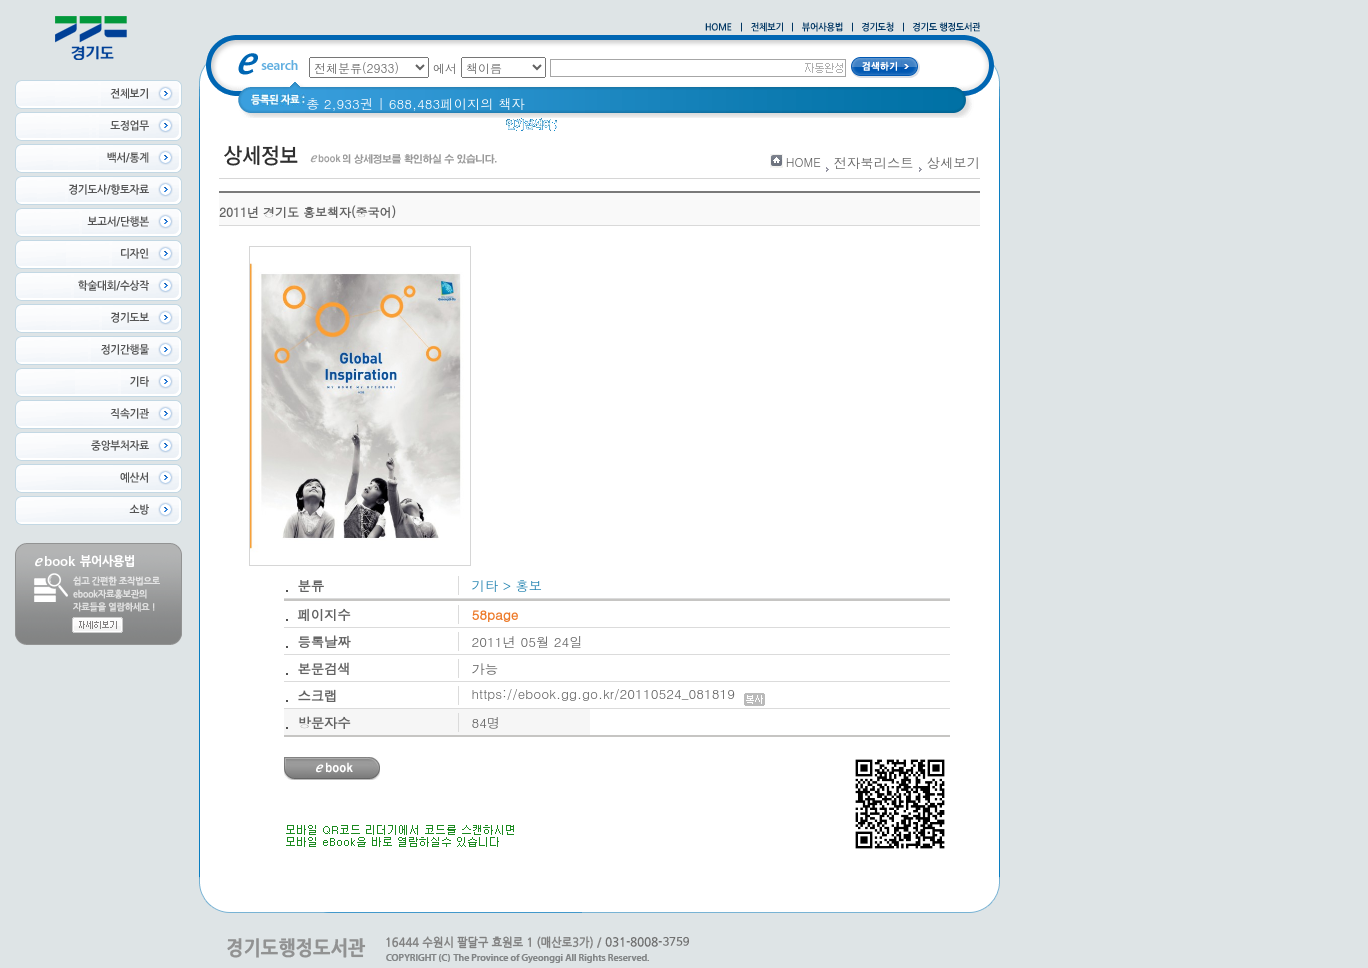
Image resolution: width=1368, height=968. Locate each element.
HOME (803, 161)
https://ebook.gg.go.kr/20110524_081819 (618, 693)
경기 (639, 129)
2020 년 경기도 (714, 129)
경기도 (590, 129)
